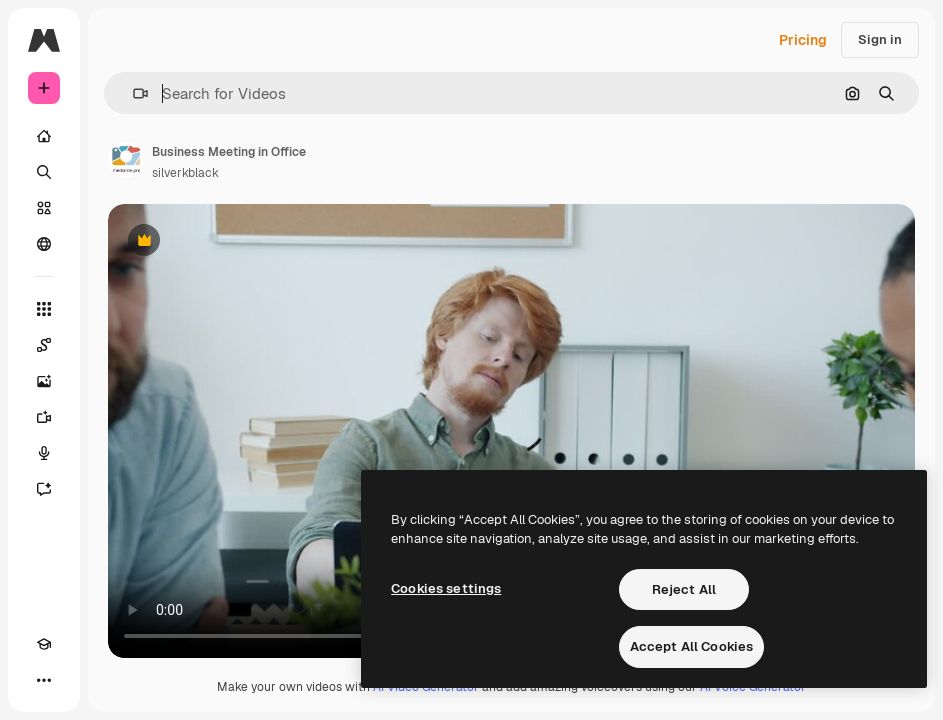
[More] (44, 680)
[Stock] (44, 208)
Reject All (684, 589)
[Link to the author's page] (126, 160)
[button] (132, 93)
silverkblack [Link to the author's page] (185, 173)
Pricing (803, 40)
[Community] (44, 244)
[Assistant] (44, 489)
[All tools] (44, 309)
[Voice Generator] (44, 453)
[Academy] (44, 644)
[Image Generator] (44, 381)
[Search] (44, 172)
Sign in (880, 39)
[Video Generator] (44, 417)
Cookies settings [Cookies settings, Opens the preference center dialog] (446, 588)
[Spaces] (44, 345)
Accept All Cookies (691, 646)
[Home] (44, 136)
